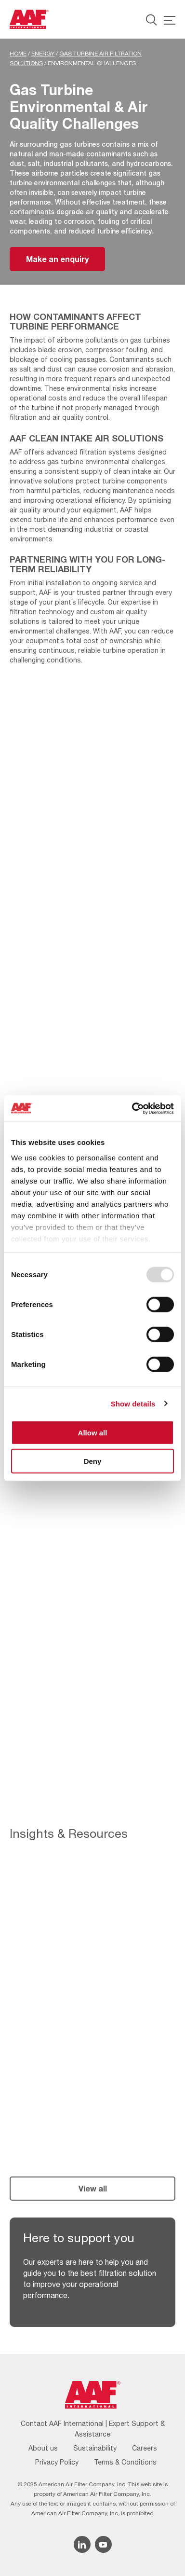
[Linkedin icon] (82, 2544)
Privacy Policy (57, 2462)
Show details (133, 1403)
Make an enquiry (57, 258)
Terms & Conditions (125, 2462)
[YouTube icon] (103, 2544)
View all (93, 2188)
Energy (42, 53)
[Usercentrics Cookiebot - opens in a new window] (132, 1108)
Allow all (92, 1433)
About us (43, 2448)
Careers (144, 2448)
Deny (93, 1461)
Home (18, 53)
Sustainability (95, 2448)
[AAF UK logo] (29, 19)
